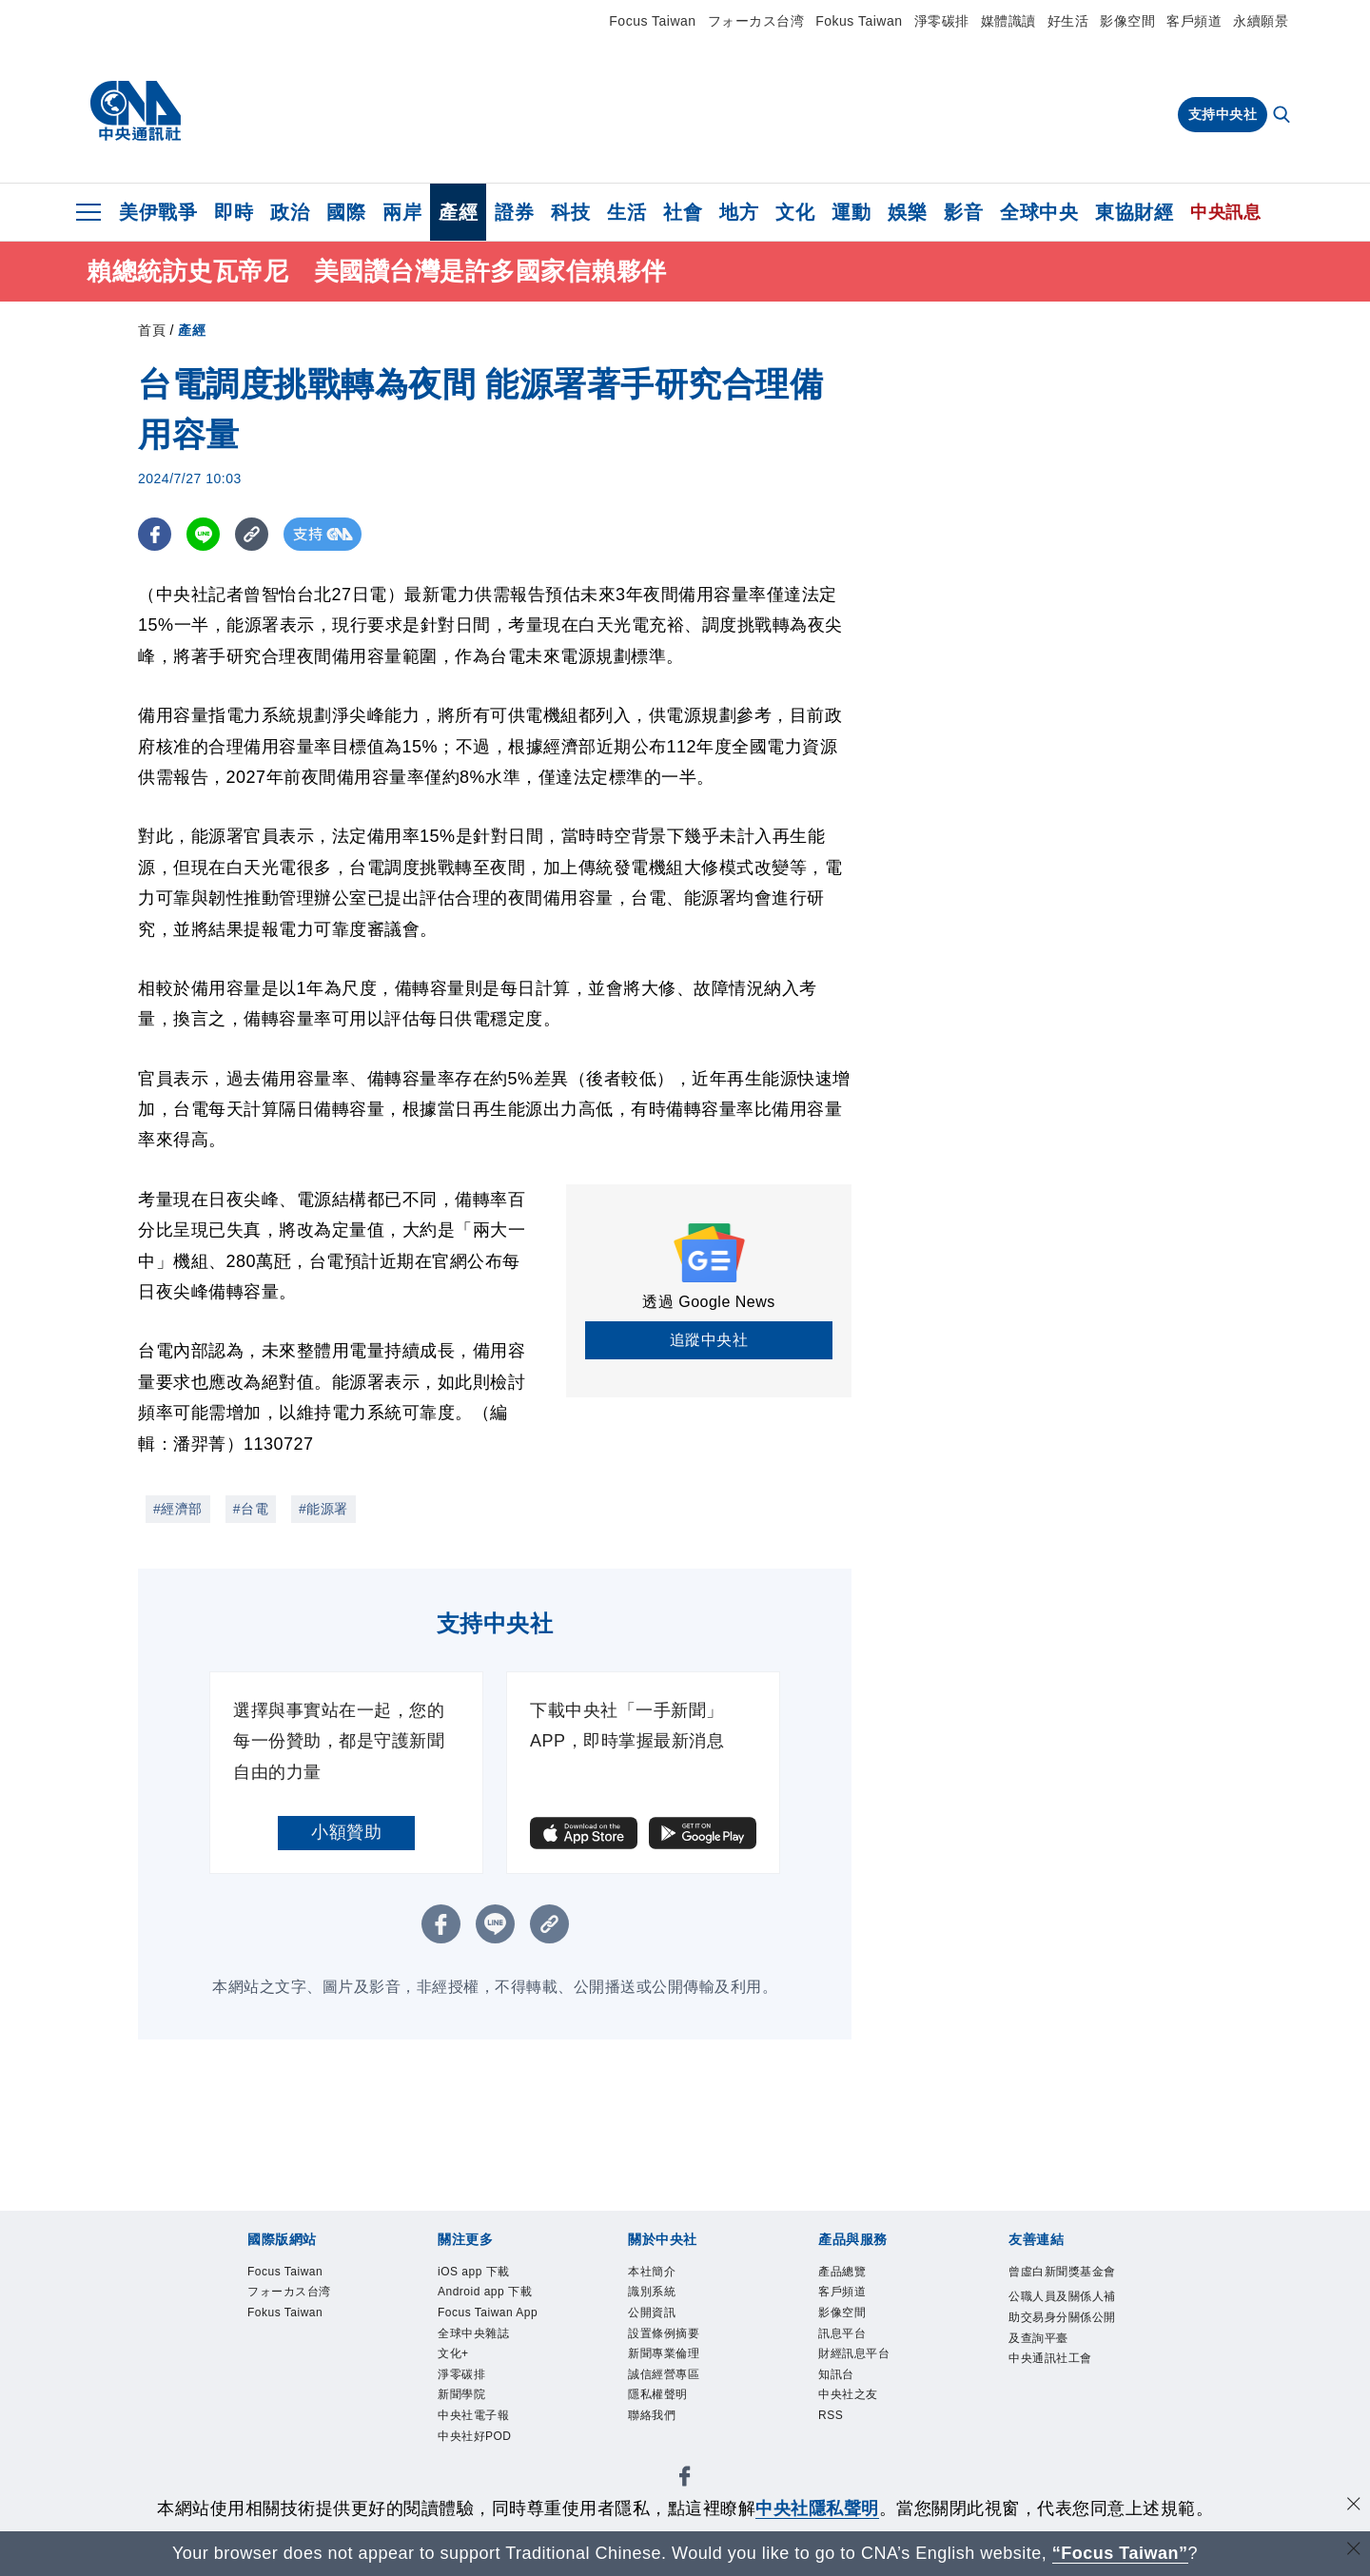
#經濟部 (178, 1508)
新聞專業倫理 (666, 2357)
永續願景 (1260, 21)
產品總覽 (844, 2272)
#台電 (250, 1508)
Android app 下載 (487, 2293)
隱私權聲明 (660, 2400)
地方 (738, 212)
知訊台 (837, 2378)
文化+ (454, 2357)
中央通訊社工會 (1053, 2383)
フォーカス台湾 (756, 21)
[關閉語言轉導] (1353, 2551)
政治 (289, 212)
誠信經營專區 (666, 2378)
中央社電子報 (476, 2421)
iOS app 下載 (476, 2272)
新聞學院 (463, 2400)
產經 (458, 212)
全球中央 (1039, 212)
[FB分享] (154, 534)
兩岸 (401, 212)
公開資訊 (653, 2315)
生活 (626, 212)
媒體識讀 (1008, 21)
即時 (233, 212)
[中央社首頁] (135, 111)
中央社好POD (477, 2442)
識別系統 (653, 2293)
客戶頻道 (1194, 21)
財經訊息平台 (856, 2357)
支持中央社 (1223, 114)
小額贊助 (346, 1832)
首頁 (152, 330)
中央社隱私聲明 (817, 2508)
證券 (514, 212)
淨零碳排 (941, 21)
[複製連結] (251, 534)
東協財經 (1134, 212)
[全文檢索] (1283, 116)
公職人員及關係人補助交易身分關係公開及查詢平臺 (1059, 2341)
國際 (345, 212)
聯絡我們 (653, 2421)
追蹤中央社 (709, 1340)
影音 (963, 212)
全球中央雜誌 (476, 2336)
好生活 (1068, 21)
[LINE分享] (203, 534)
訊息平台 (844, 2336)
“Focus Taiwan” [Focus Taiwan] (1120, 2553)
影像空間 (1127, 21)
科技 (570, 212)
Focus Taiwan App (490, 2315)
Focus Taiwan (652, 21)
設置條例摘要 (666, 2336)
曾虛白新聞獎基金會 (1059, 2283)
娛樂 (907, 212)
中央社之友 (850, 2400)
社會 (682, 212)
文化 (794, 212)
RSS (831, 2421)
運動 (851, 212)
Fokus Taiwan (858, 21)
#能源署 (323, 1508)
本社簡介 (653, 2272)
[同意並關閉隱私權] (1353, 2506)
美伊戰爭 (158, 212)
